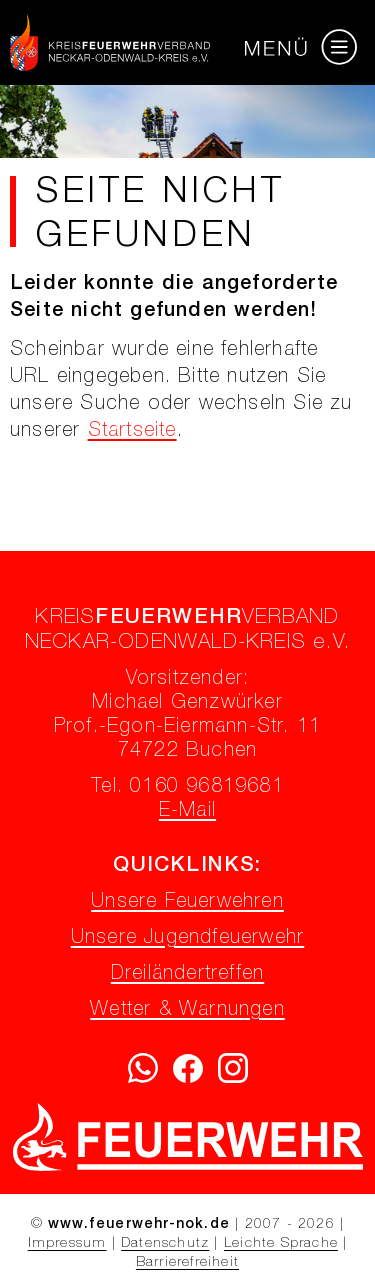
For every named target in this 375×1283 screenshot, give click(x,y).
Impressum (67, 1244)
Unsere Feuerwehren (187, 903)
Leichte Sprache (281, 1244)
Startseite (132, 432)
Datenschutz (165, 1244)
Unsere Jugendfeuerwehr (187, 939)
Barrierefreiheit (187, 1263)
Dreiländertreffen (187, 975)
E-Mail (187, 812)
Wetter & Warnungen (187, 1011)
